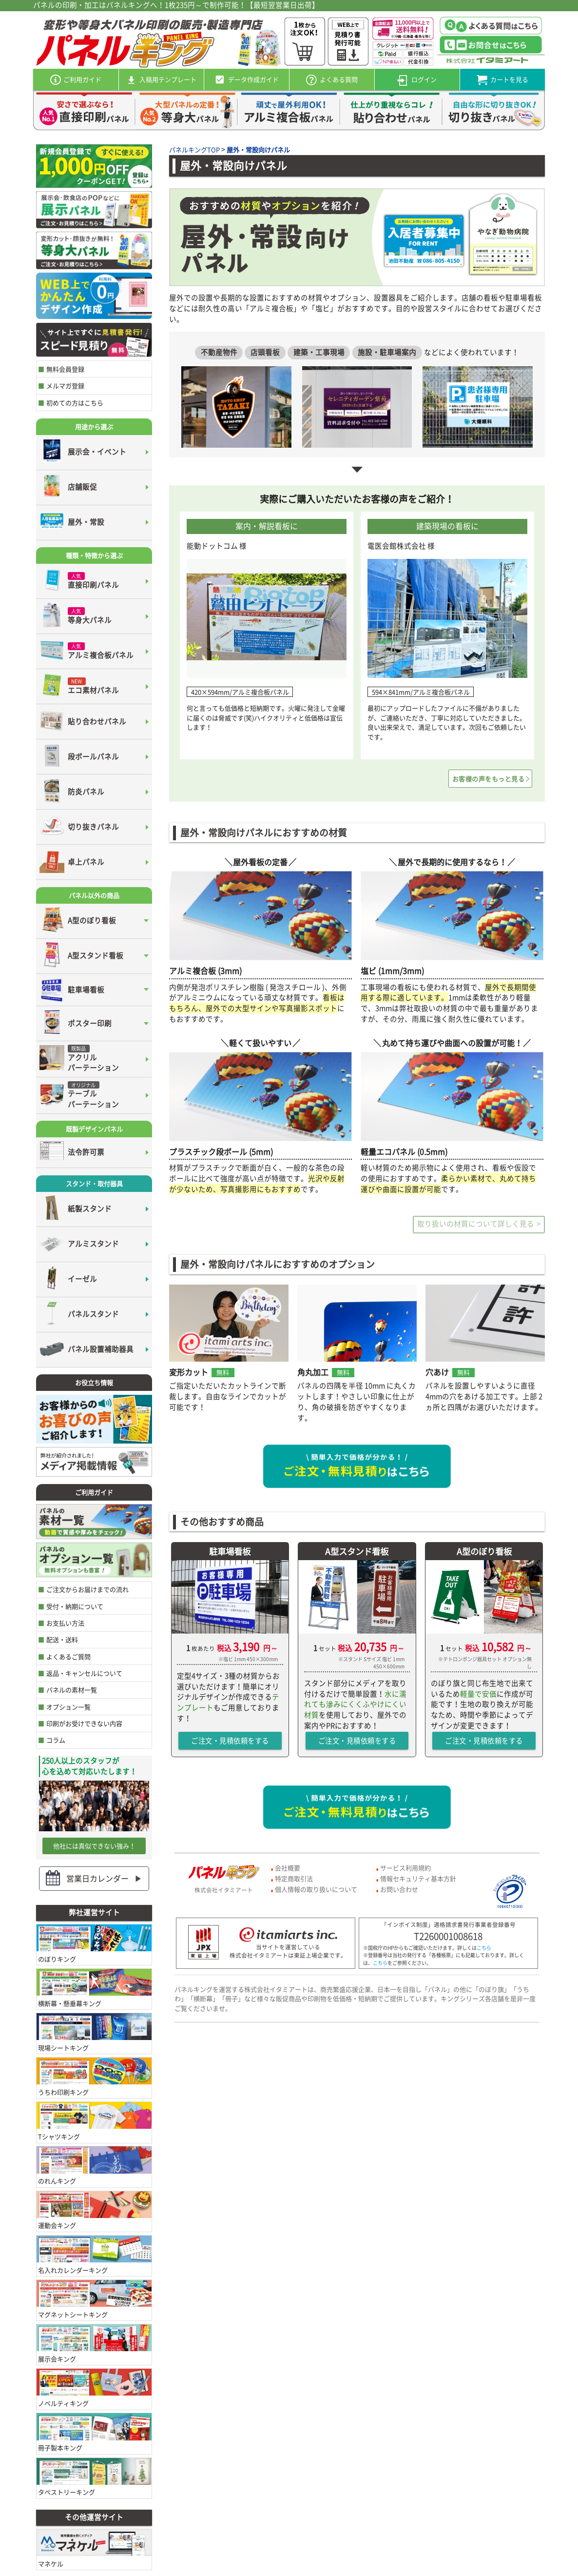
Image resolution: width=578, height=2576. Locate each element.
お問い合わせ (399, 1889)
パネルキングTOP (194, 149)
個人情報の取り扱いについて (316, 1889)
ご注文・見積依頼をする (230, 1740)
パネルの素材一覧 (71, 1689)
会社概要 (287, 1867)
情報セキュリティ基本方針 (418, 1878)
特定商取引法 (294, 1878)
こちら (484, 1947)
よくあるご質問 (68, 1656)
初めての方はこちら (74, 402)
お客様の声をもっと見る (488, 778)
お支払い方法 (65, 1622)
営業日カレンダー (97, 1878)
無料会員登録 (65, 369)
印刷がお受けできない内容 (84, 1723)
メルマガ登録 (65, 385)
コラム (55, 1739)
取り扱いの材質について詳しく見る (475, 1223)
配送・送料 (62, 1639)
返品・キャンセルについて (84, 1673)
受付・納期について (74, 1606)
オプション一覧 (68, 1706)
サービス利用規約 (405, 1867)
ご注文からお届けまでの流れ (87, 1589)
